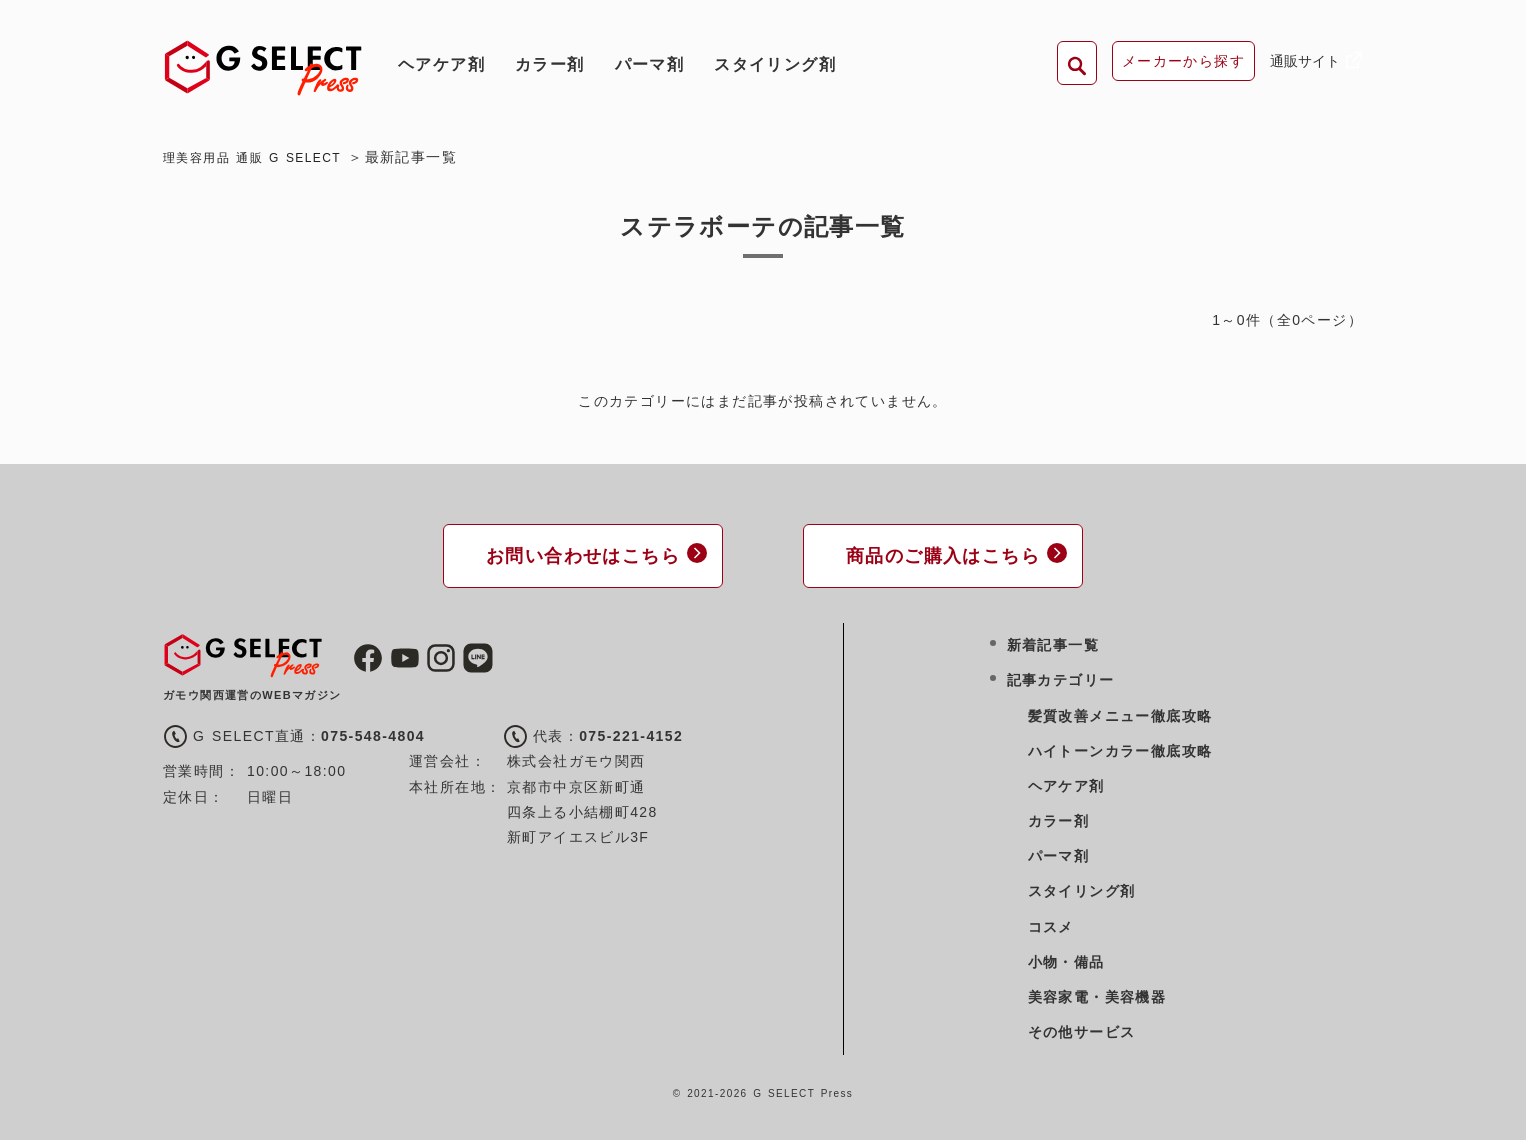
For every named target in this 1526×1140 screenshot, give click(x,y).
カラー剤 (550, 64)
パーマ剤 (650, 64)
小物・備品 (1066, 958)
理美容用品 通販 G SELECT (264, 157)
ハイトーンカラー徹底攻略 (1120, 747)
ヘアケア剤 (441, 64)
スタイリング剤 (775, 64)
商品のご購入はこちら (933, 553)
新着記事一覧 (1053, 642)
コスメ (1051, 923)
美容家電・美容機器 (1097, 993)
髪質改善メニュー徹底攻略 (1120, 712)
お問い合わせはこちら (573, 553)
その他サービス (1082, 1029)
